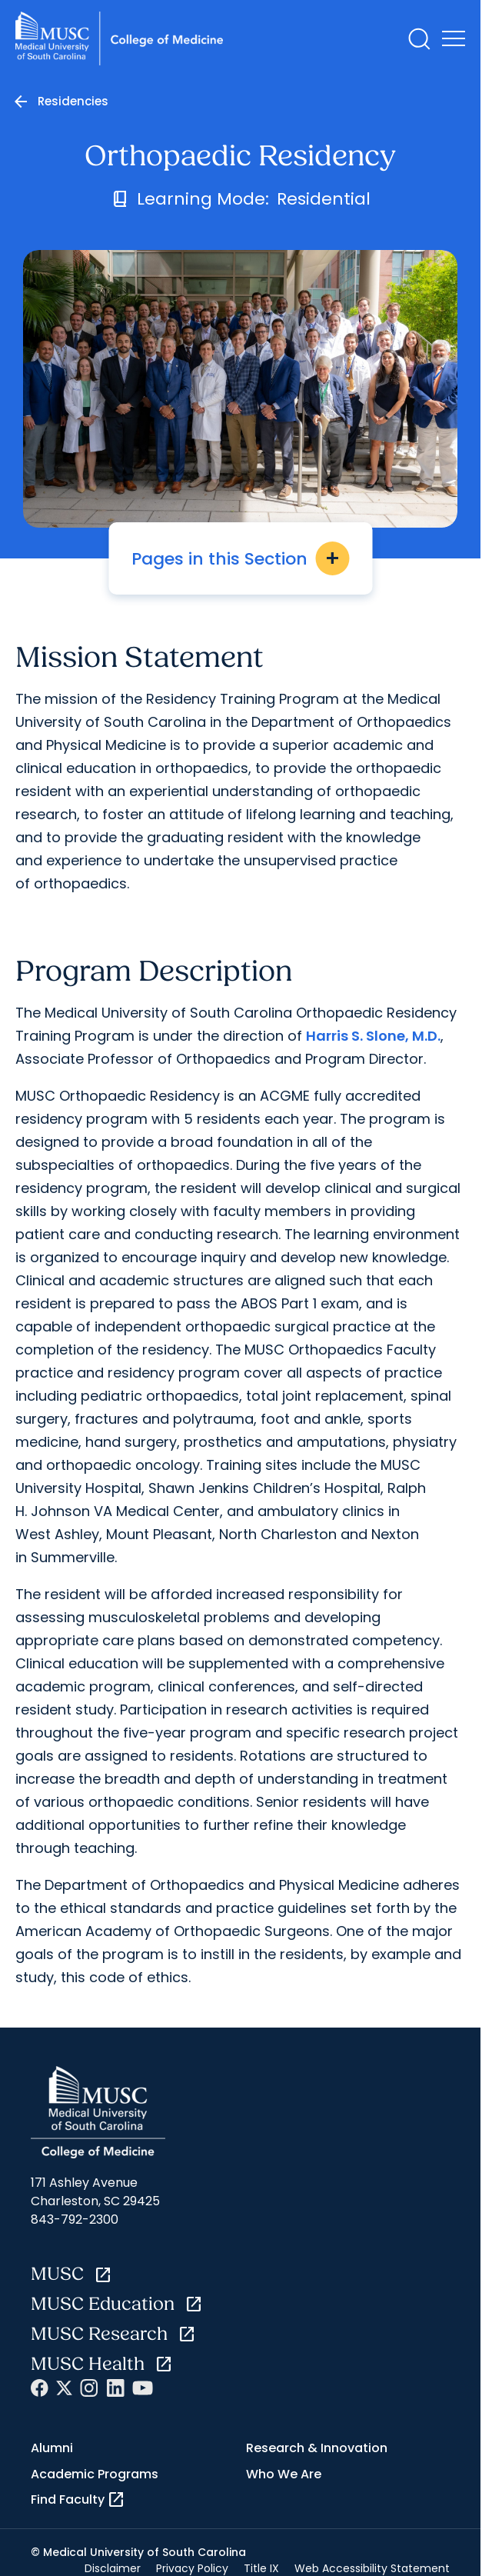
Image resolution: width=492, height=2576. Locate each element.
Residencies (73, 101)
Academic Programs (94, 2474)
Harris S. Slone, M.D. (373, 1035)
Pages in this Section (240, 558)
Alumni (52, 2448)
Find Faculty (78, 2500)
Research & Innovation (316, 2448)
